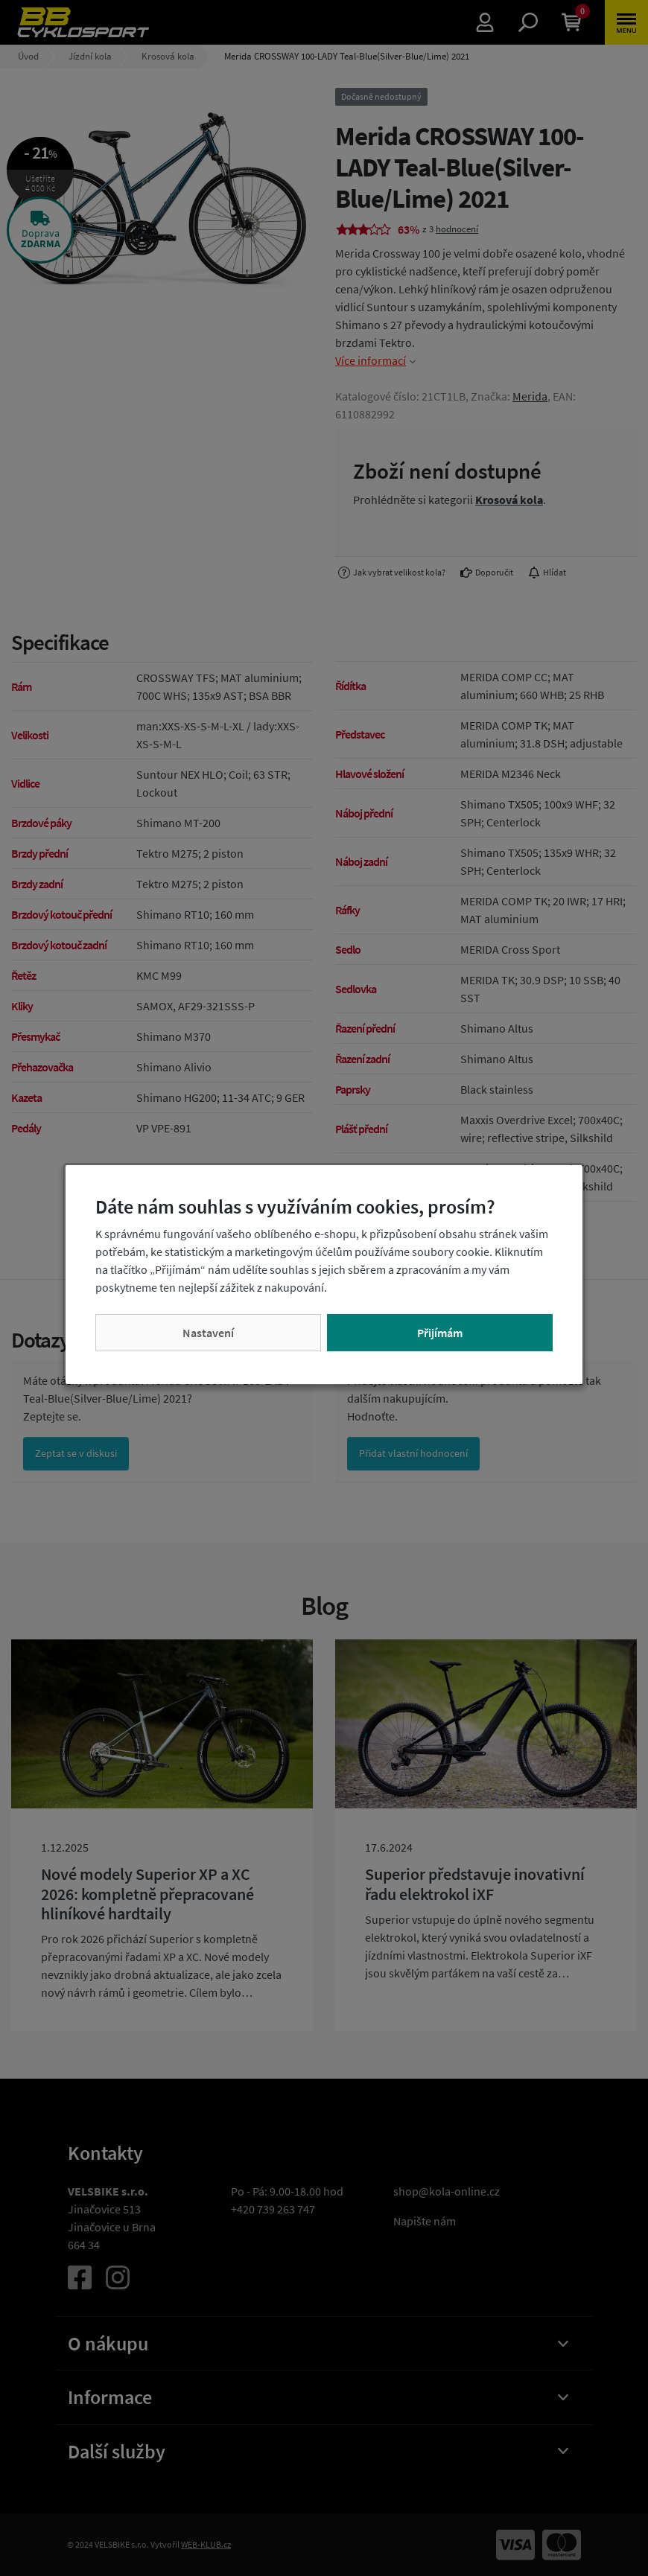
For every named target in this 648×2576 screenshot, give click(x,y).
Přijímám (440, 1332)
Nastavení (208, 1332)
